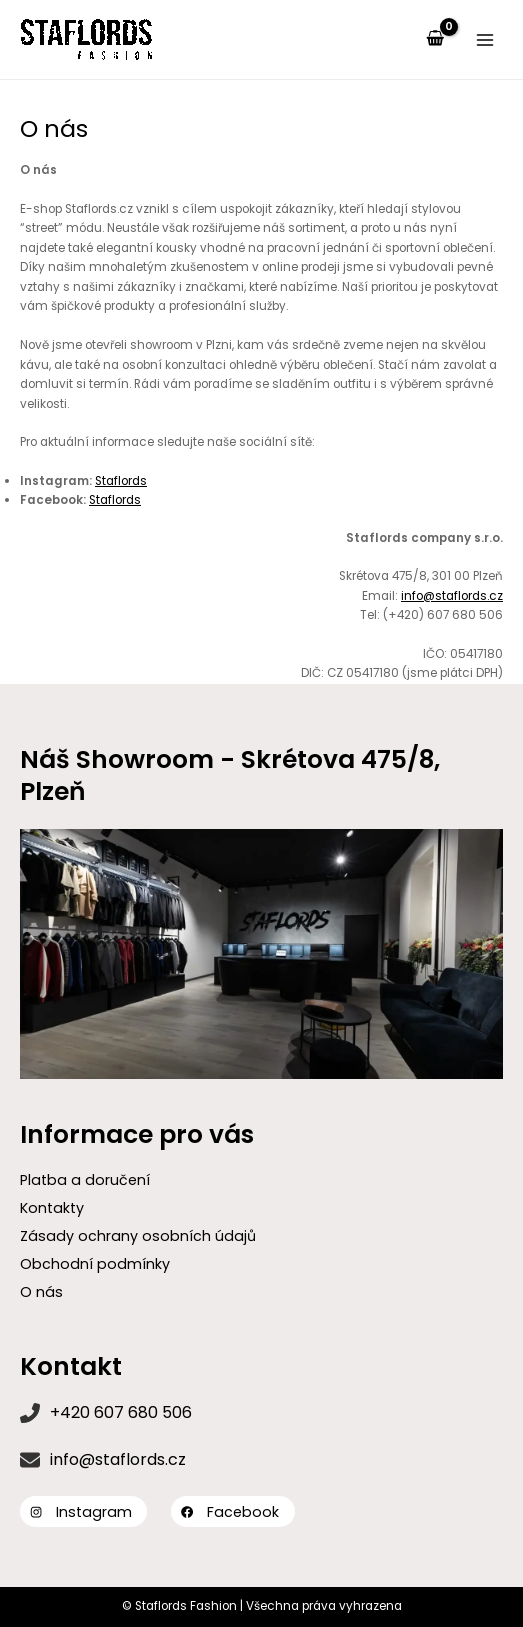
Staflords (121, 481)
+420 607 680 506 (121, 1412)
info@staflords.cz (452, 596)
